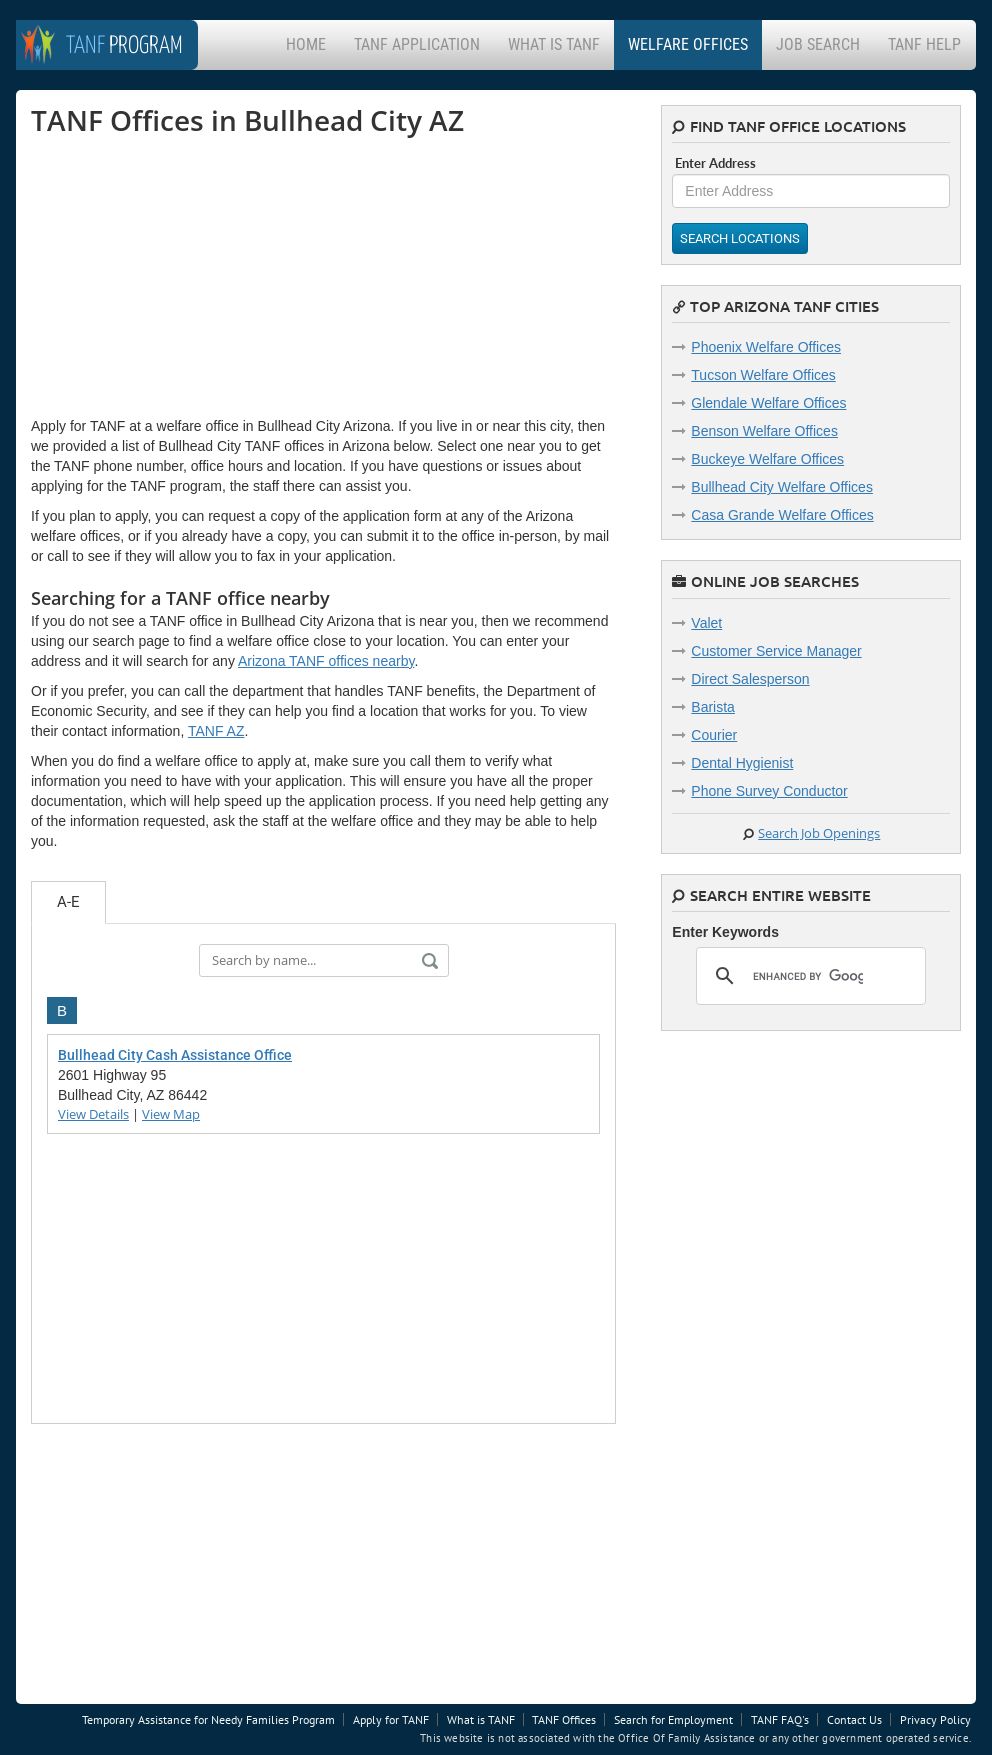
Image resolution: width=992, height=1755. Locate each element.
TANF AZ (216, 731)
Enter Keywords (725, 932)
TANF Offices (564, 1719)
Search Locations (740, 238)
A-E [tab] (68, 902)
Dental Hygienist (742, 763)
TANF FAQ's (780, 1719)
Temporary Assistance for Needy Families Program (208, 1719)
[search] (808, 976)
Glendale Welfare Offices (768, 403)
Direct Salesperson (750, 679)
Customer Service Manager (776, 651)
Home (306, 44)
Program (124, 46)
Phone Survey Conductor (769, 791)
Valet (706, 623)
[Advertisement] (181, 276)
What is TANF (554, 44)
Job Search (818, 44)
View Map (171, 1114)
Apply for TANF (391, 1719)
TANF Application (417, 44)
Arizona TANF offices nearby (326, 661)
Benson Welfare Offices (764, 431)
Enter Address (715, 163)
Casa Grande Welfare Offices (782, 515)
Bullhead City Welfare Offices (782, 487)
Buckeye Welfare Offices (767, 459)
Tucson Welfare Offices (763, 375)
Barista (713, 707)
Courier (714, 735)
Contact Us (854, 1719)
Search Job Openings (819, 833)
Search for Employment (673, 1719)
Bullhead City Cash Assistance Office (175, 1055)
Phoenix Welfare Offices (766, 347)
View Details (93, 1114)
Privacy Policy (935, 1719)
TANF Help (924, 44)
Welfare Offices (688, 44)
